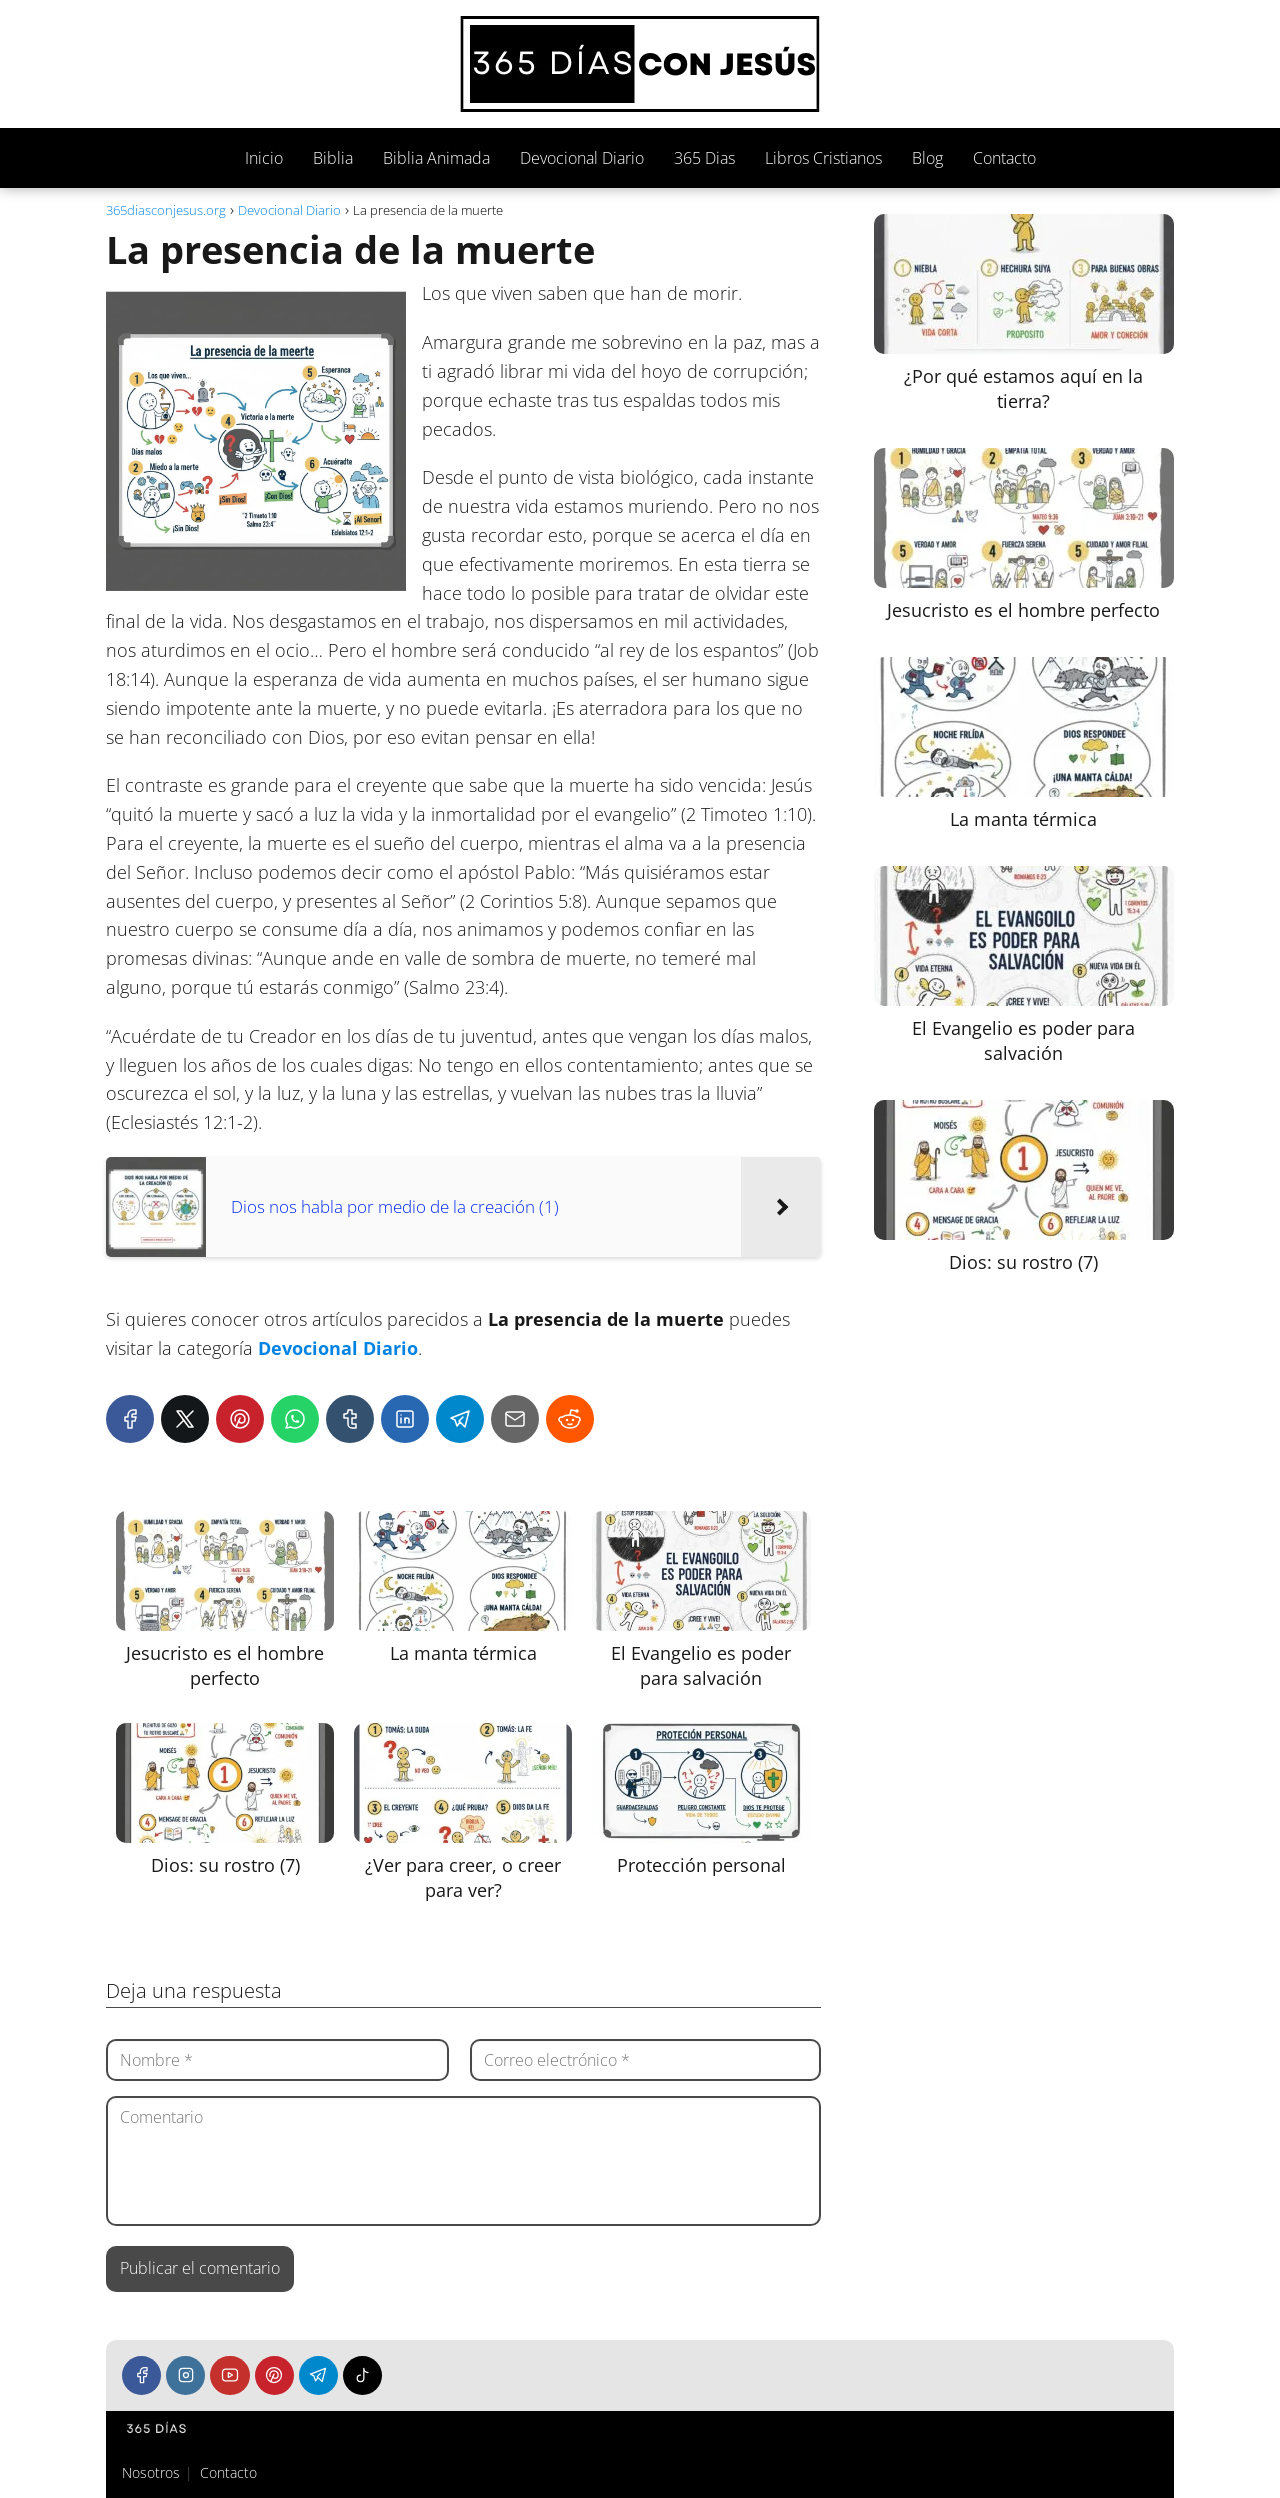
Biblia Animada (436, 158)
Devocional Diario (582, 158)
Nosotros (151, 2472)
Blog (927, 158)
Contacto (1004, 158)
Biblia (333, 158)
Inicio (264, 158)
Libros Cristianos (823, 158)
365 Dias (704, 158)
